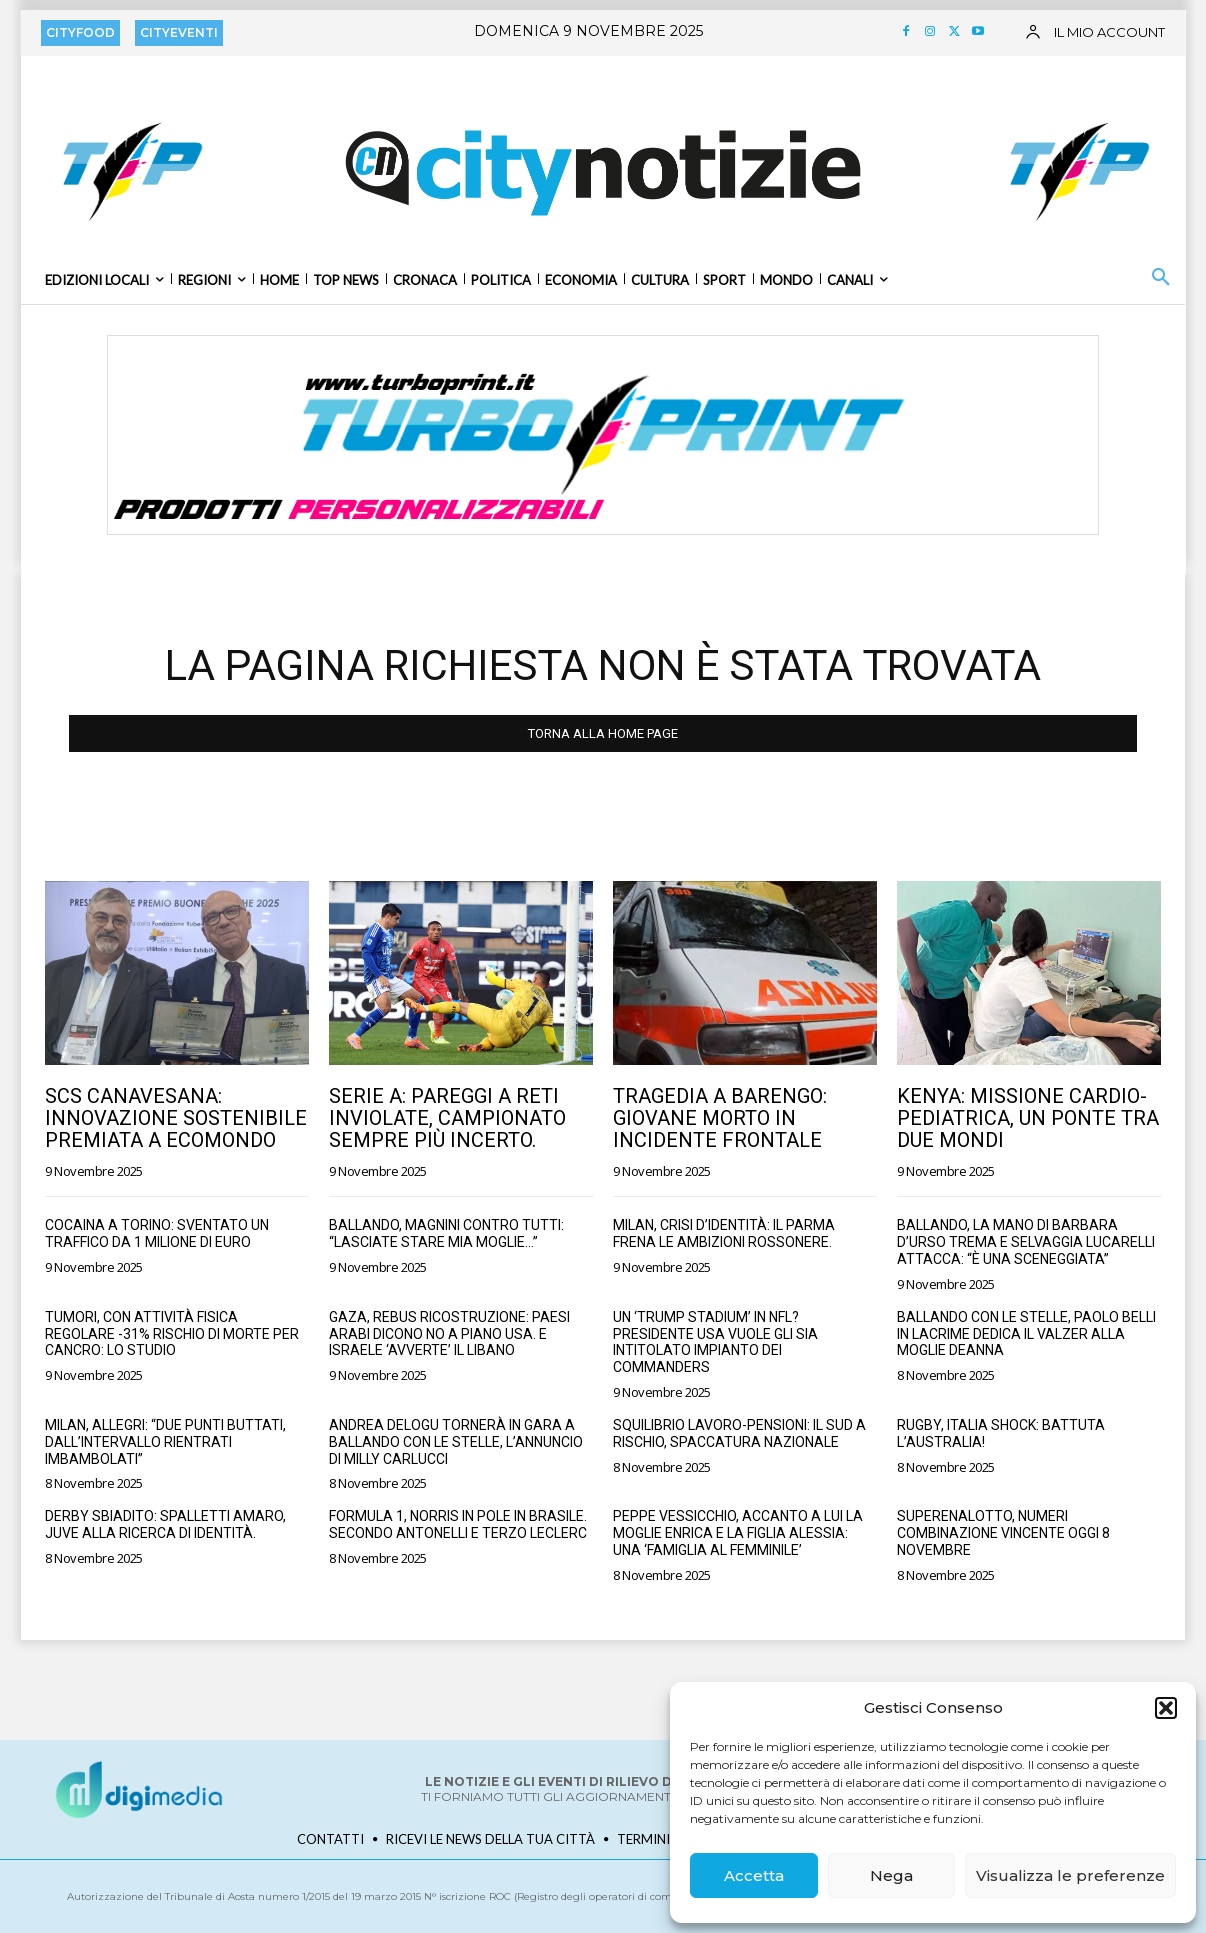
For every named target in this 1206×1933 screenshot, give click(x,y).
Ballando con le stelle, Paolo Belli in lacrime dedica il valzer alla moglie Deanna (1026, 1334)
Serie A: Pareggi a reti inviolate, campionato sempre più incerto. (447, 1118)
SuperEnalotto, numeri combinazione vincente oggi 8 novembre (1003, 1533)
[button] (1166, 1708)
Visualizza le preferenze (1070, 1875)
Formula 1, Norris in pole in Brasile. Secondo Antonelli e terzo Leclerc (458, 1524)
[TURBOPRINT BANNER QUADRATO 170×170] (130, 171)
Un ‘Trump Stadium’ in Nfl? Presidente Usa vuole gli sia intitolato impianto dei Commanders (715, 1342)
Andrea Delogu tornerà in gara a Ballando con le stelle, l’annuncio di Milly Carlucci (456, 1442)
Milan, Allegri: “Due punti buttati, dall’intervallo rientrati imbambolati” (165, 1442)
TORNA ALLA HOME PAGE (603, 733)
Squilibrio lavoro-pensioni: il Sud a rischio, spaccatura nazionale (739, 1433)
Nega (891, 1875)
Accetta (754, 1875)
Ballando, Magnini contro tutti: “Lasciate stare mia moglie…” (446, 1233)
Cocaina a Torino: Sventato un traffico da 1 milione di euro (157, 1233)
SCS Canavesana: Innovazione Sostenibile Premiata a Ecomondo (176, 1118)
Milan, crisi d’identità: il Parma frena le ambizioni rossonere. (724, 1233)
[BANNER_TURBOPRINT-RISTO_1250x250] (603, 435)
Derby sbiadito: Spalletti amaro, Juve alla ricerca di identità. (165, 1524)
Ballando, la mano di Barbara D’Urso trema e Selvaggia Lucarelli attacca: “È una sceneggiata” (1026, 1242)
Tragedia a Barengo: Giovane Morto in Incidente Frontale (720, 1118)
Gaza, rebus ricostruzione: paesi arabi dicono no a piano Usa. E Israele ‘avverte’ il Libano (449, 1334)
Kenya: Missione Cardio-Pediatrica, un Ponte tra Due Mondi (1028, 1118)
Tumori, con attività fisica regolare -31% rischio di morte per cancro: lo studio (172, 1334)
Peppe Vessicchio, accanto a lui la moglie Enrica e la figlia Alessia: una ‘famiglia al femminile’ (738, 1533)
